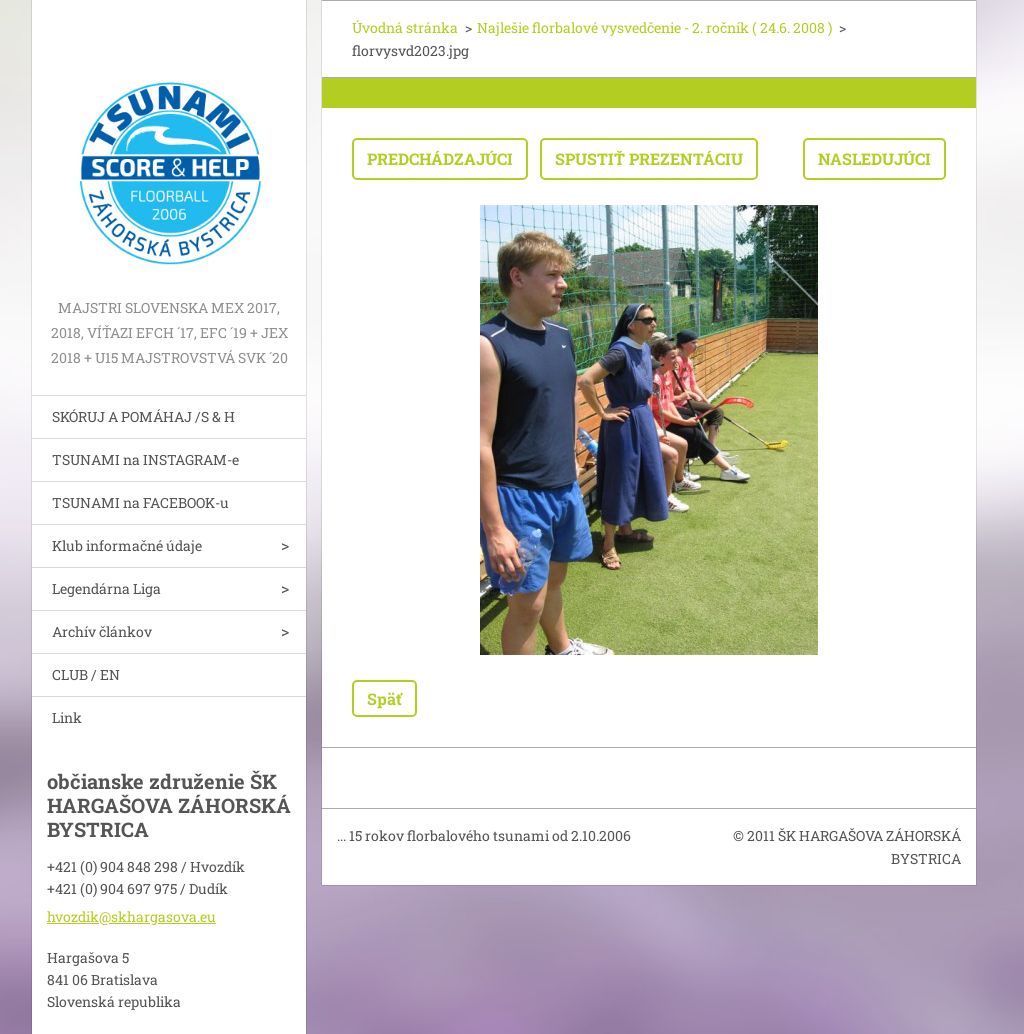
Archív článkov (102, 631)
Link (67, 717)
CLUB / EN (86, 674)
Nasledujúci (874, 158)
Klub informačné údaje (127, 545)
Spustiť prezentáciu (649, 158)
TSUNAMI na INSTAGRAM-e (145, 459)
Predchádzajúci (440, 158)
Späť (384, 698)
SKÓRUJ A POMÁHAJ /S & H (143, 416)
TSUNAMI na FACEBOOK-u (140, 502)
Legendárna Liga (106, 588)
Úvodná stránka (405, 27)
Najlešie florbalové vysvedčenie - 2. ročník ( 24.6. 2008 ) (654, 27)
